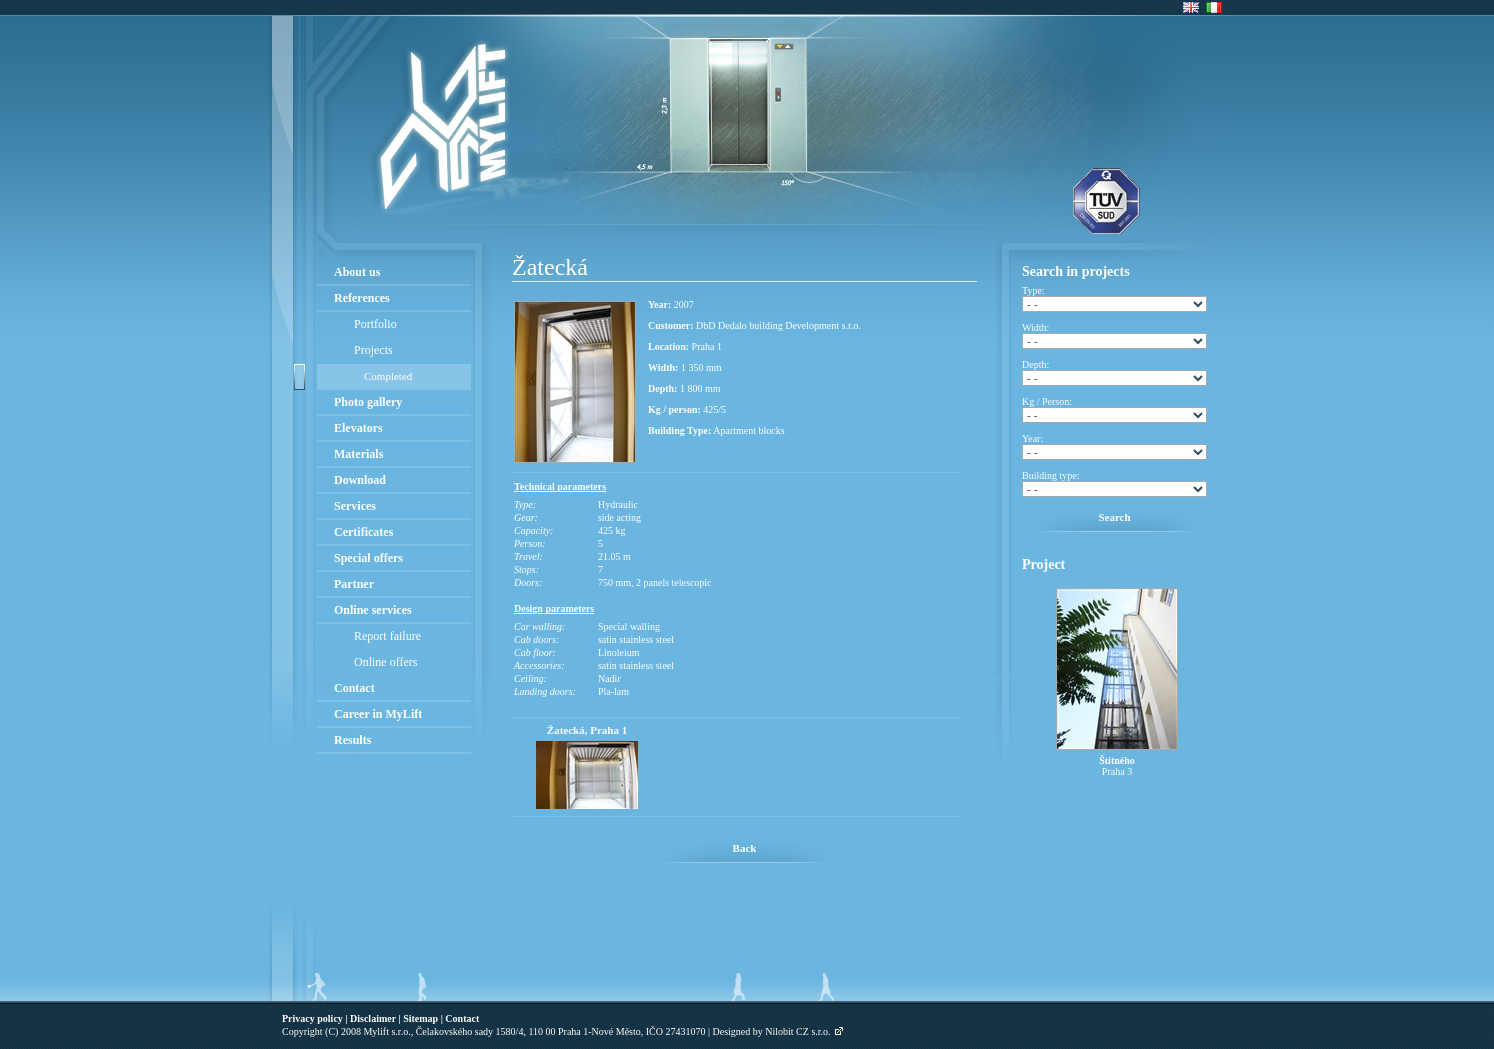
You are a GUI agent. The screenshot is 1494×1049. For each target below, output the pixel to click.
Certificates (363, 532)
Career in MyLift (378, 714)
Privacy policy (312, 1018)
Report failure (387, 636)
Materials (358, 454)
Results (352, 740)
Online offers (385, 662)
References (362, 298)
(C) (331, 1031)
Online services (373, 610)
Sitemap (420, 1018)
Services (355, 506)
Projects (373, 350)
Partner (354, 584)
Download (360, 480)
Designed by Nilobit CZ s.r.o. (772, 1031)
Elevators (358, 428)
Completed (388, 376)
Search (1114, 517)
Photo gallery (368, 402)
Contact (354, 688)
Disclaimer (373, 1018)
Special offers (368, 558)
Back (745, 848)
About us (357, 272)
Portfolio (375, 324)
